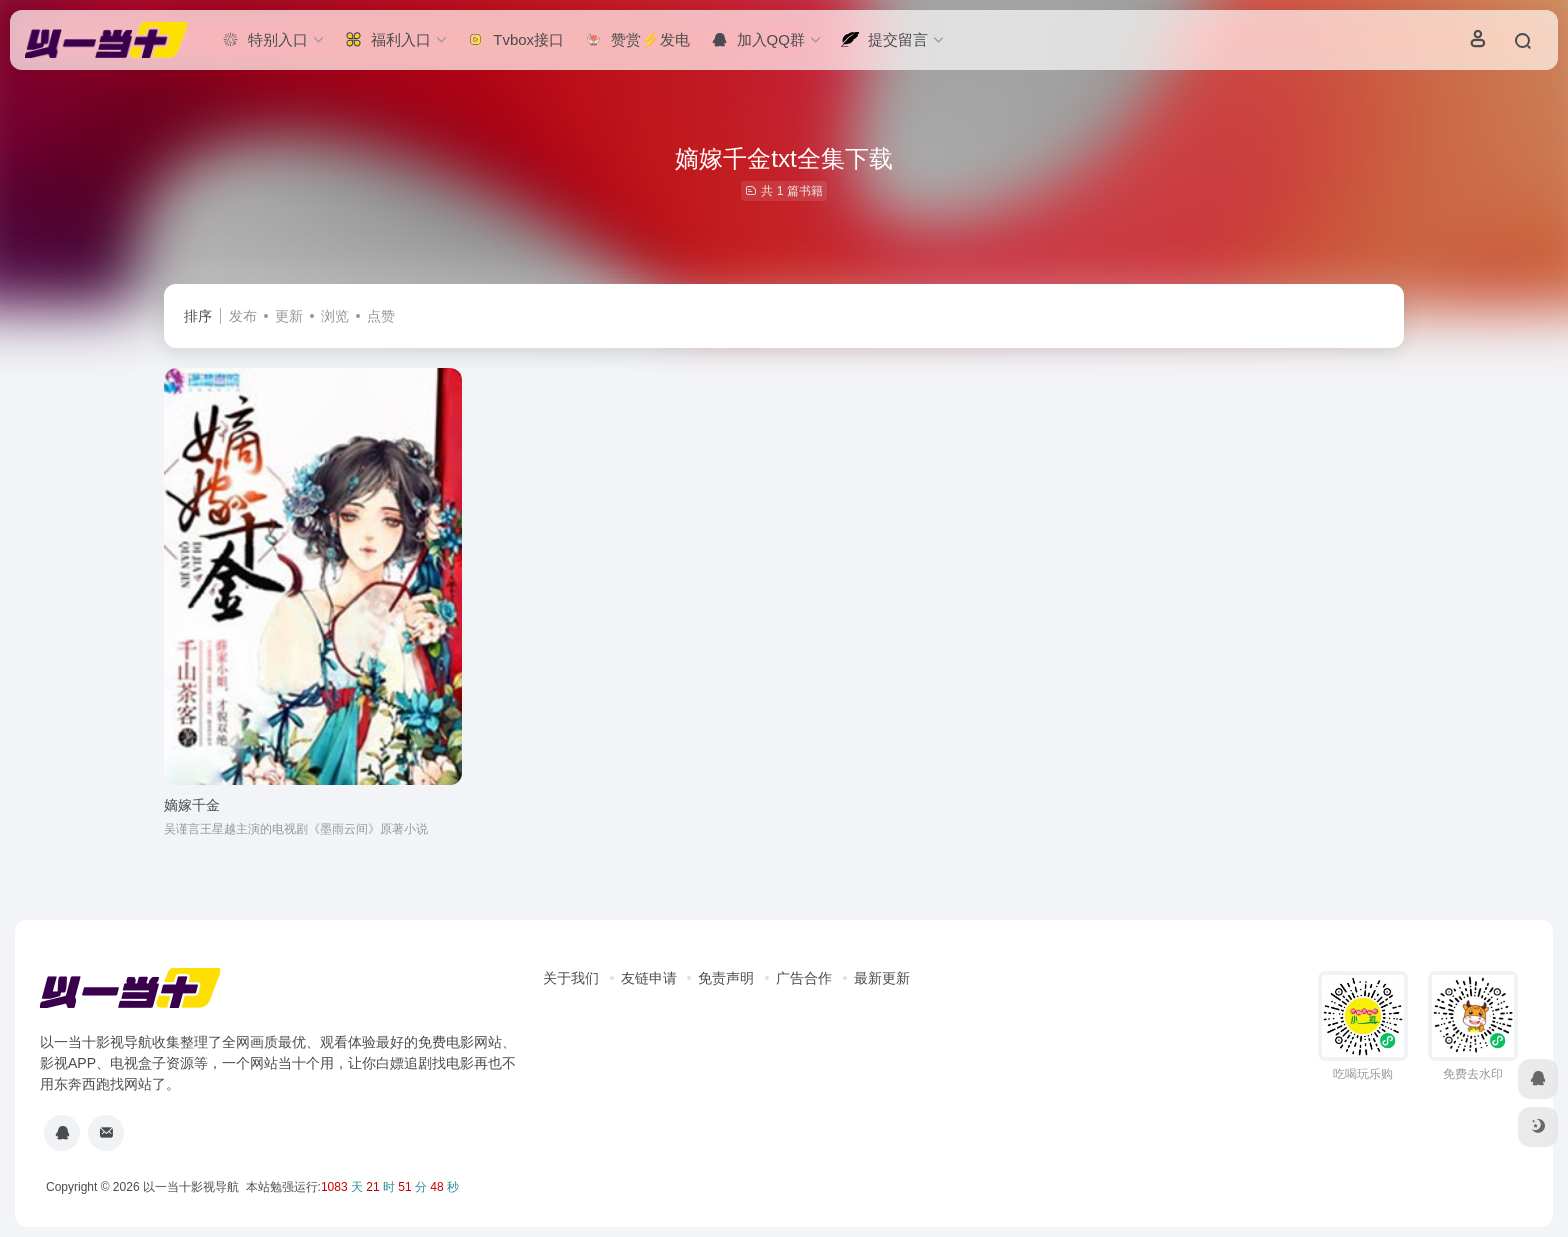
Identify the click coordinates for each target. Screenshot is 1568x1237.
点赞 (381, 316)
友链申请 (649, 978)
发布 (243, 316)
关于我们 (571, 978)
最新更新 (882, 978)
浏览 (335, 316)
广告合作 (804, 978)
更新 (289, 316)
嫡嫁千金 (192, 805)
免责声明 (726, 978)
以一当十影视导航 (191, 1187)
